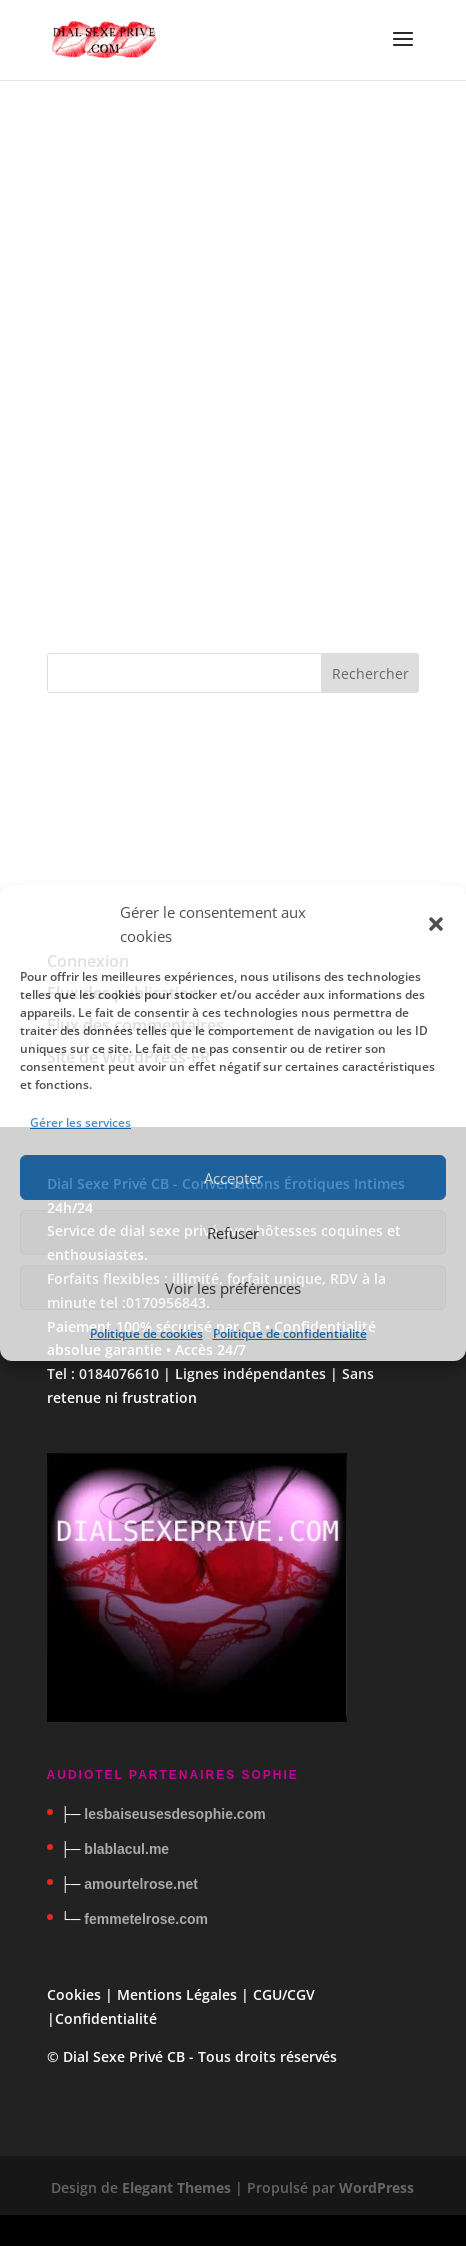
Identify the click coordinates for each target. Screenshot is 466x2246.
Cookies (74, 1994)
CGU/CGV (284, 1994)
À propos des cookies (214, 593)
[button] (436, 924)
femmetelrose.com (146, 1919)
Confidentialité (106, 2018)
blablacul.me (126, 1849)
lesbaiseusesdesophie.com (174, 1814)
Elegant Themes (176, 2187)
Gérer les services (80, 1122)
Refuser (233, 1233)
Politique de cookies (146, 1333)
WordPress (376, 2187)
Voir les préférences (233, 1288)
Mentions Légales (177, 1994)
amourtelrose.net (141, 1884)
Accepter (233, 1178)
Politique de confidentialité (290, 1333)
